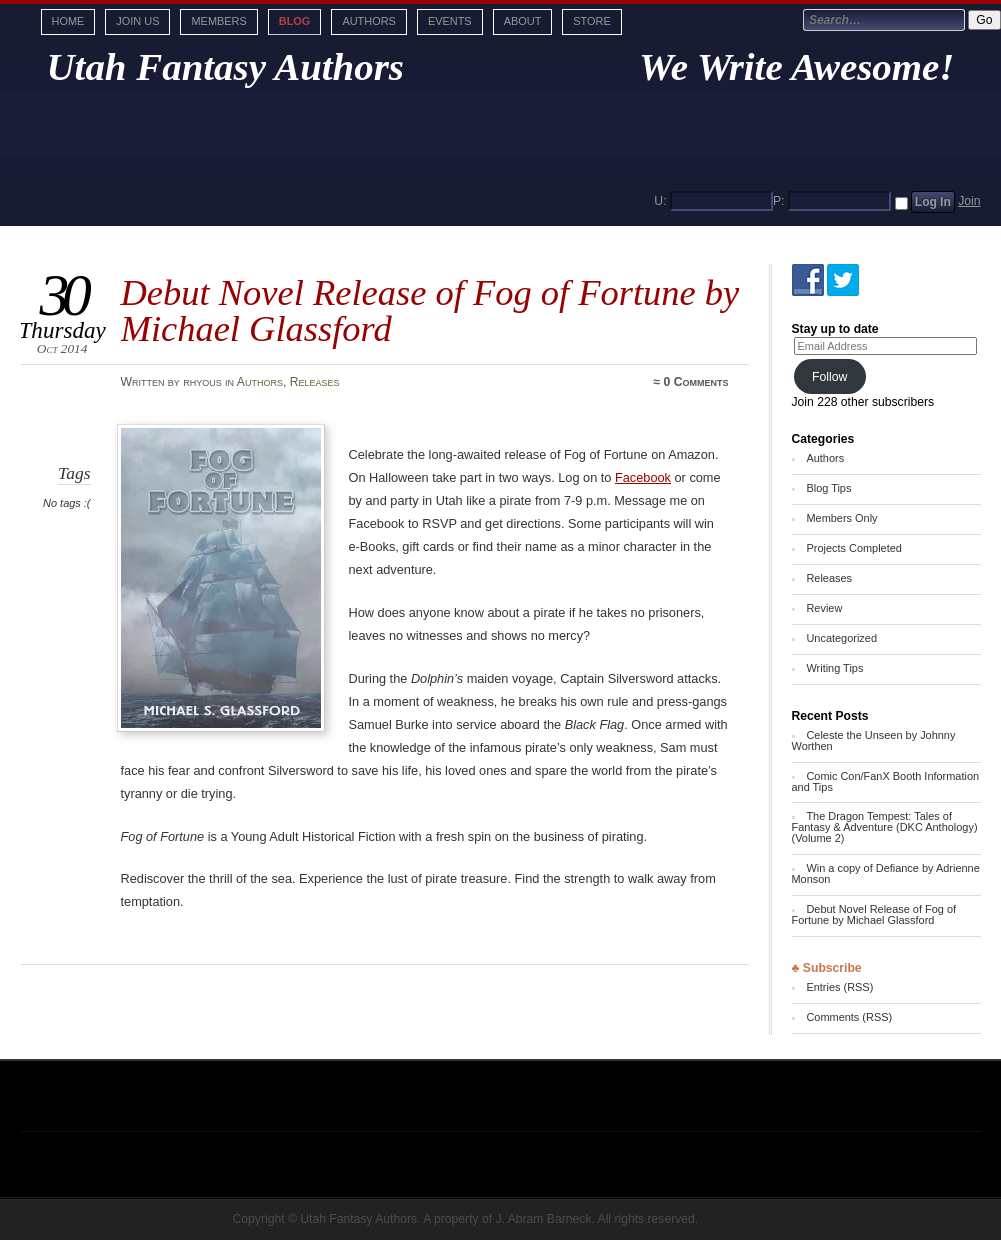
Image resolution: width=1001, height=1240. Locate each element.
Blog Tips (828, 488)
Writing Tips (834, 668)
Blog (295, 21)
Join (969, 201)
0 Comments (696, 382)
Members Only (841, 518)
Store (591, 21)
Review (824, 608)
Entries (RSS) (839, 987)
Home (68, 21)
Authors (368, 21)
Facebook (643, 477)
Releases (315, 382)
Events (450, 21)
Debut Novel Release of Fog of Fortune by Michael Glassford (874, 914)
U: (660, 201)
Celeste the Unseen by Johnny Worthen (874, 740)
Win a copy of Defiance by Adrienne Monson (886, 873)
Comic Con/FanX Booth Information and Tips (886, 781)
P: (779, 201)
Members (218, 21)
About (523, 21)
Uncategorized (841, 638)
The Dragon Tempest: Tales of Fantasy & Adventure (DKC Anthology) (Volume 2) (885, 827)
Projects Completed (853, 548)
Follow (830, 377)
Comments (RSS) (849, 1017)
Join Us (137, 21)
